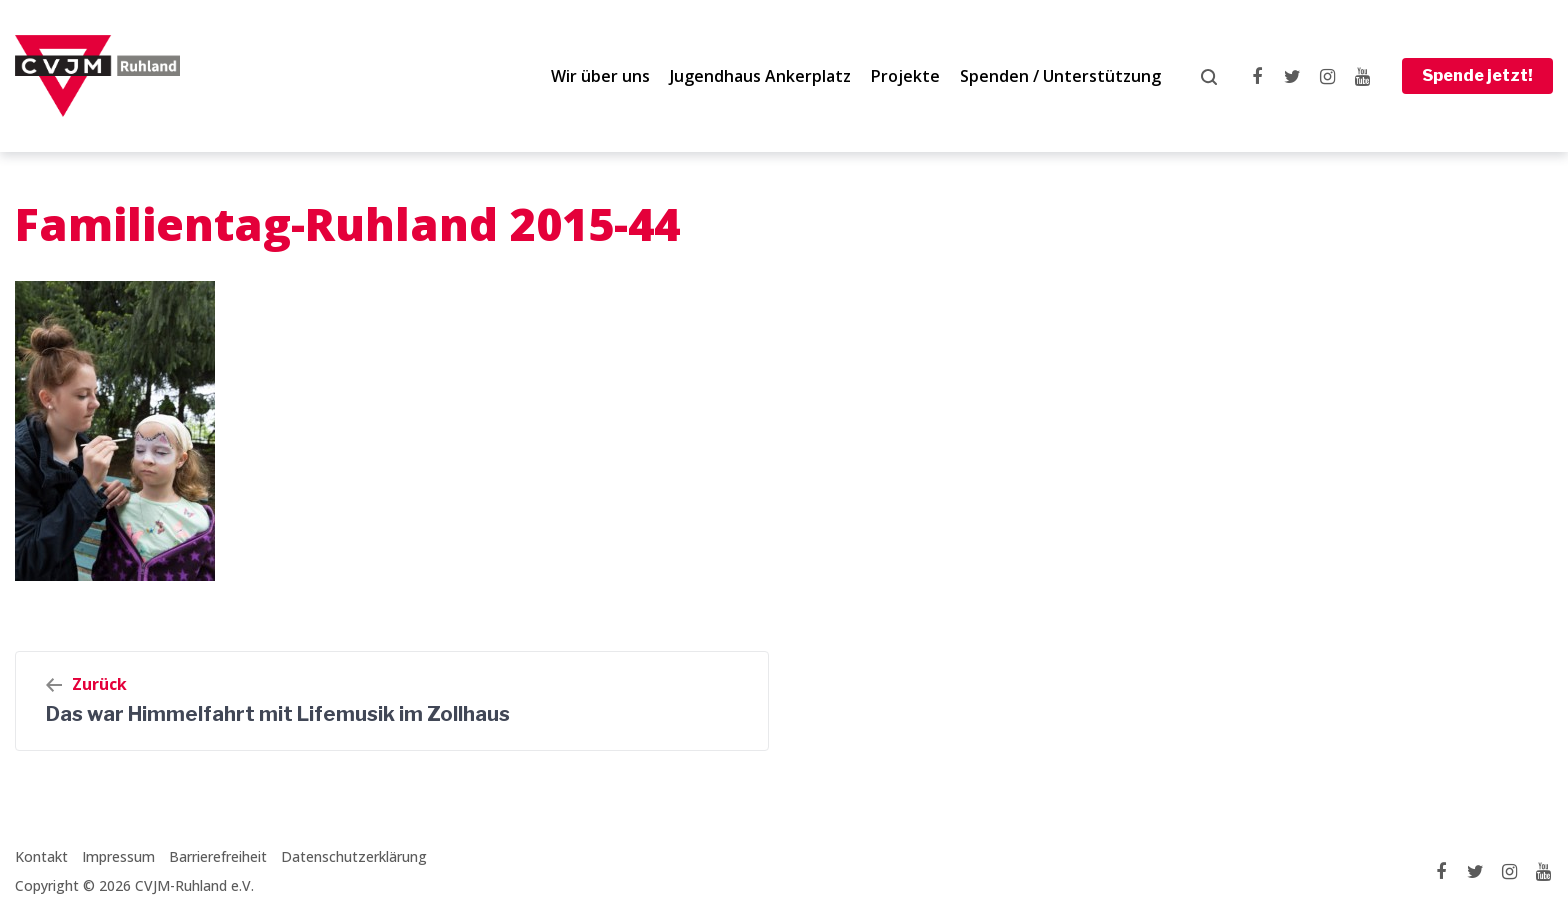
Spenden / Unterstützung (1060, 76)
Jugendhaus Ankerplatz (760, 76)
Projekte (905, 76)
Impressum (118, 856)
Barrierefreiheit (218, 856)
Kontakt (41, 856)
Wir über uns (600, 76)
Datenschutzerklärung (354, 856)
